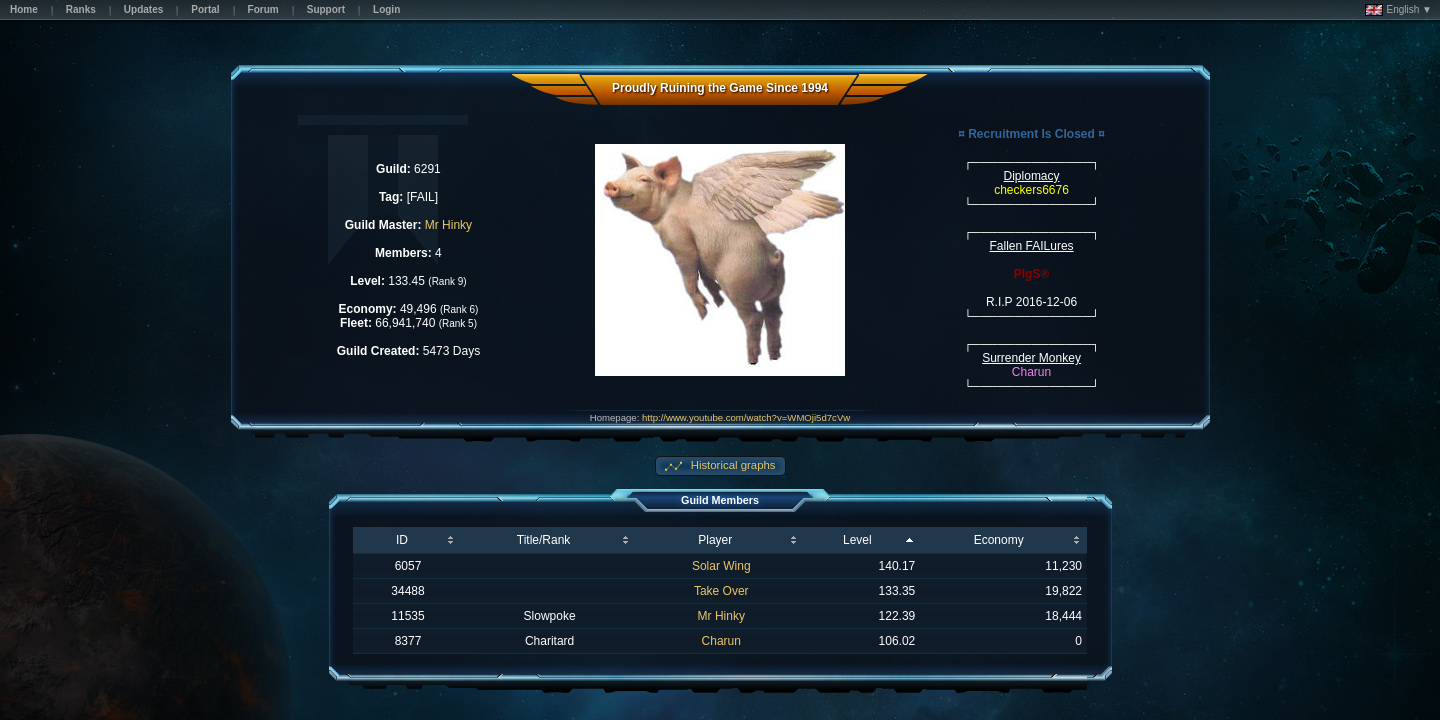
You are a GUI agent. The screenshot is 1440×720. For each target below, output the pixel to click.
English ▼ (1398, 10)
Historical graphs (732, 465)
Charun (721, 641)
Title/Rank (544, 540)
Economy (999, 540)
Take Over (721, 591)
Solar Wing (721, 566)
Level (857, 540)
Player (715, 540)
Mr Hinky (448, 225)
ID (402, 540)
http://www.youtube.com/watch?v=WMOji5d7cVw (746, 417)
